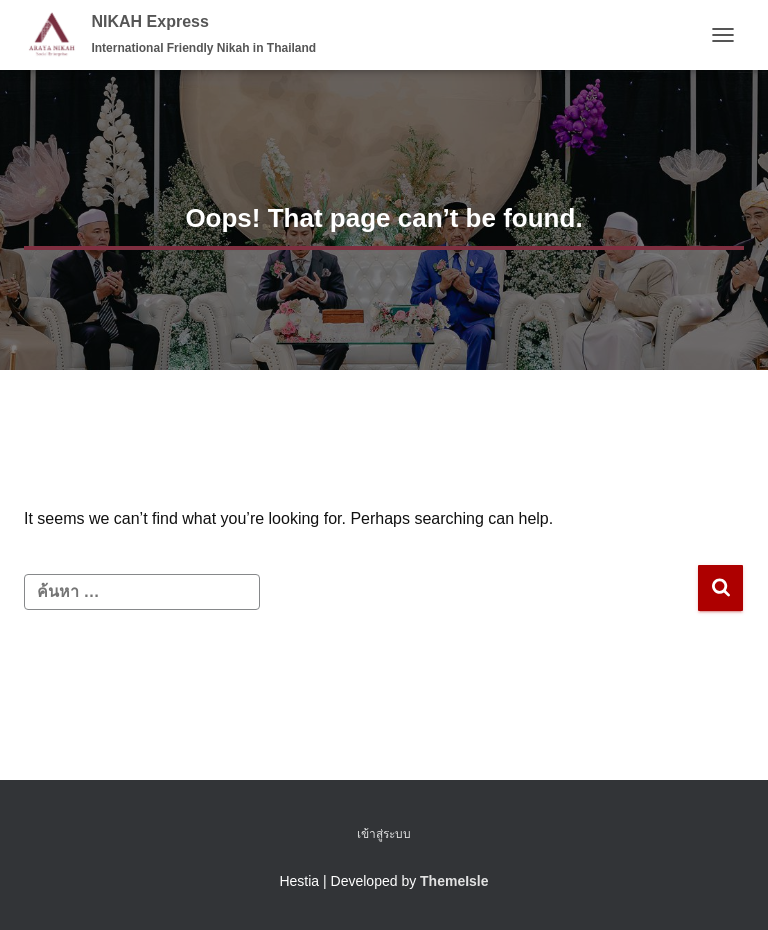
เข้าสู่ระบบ (384, 834)
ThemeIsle (454, 881)
